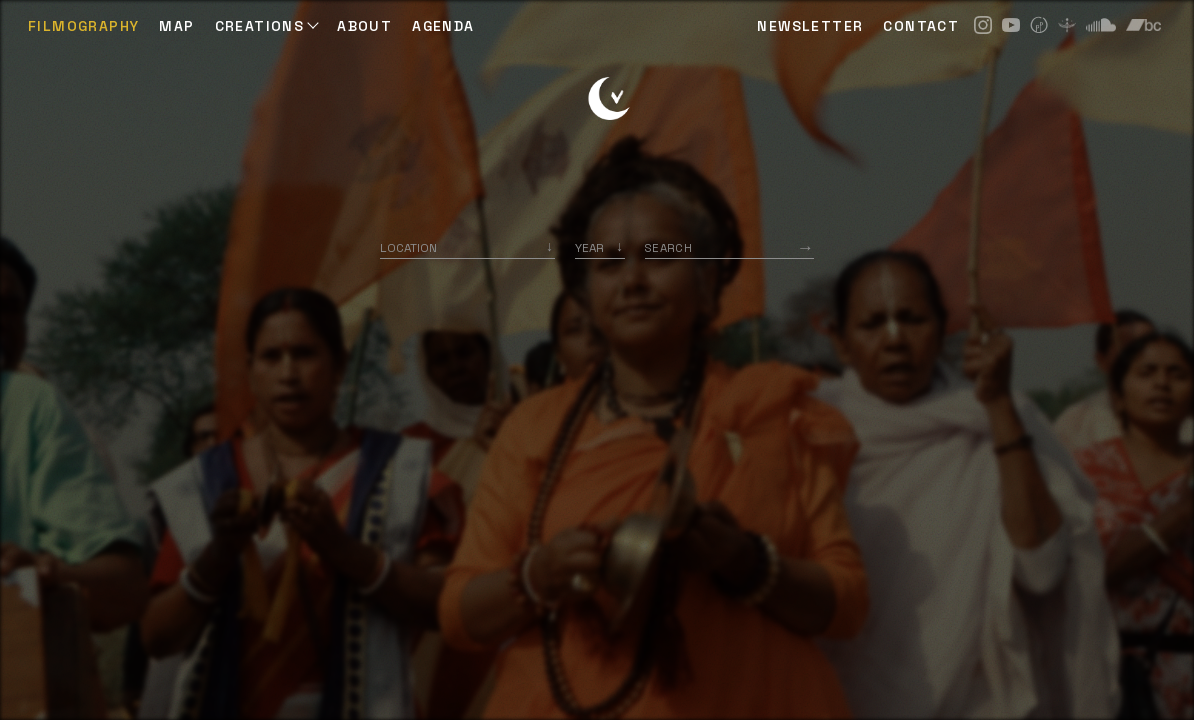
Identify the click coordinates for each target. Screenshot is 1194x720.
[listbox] (600, 247)
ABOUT (364, 26)
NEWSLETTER (810, 26)
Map (176, 26)
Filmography (83, 26)
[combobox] (467, 247)
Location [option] (408, 247)
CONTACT (921, 26)
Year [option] (589, 247)
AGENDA (443, 26)
